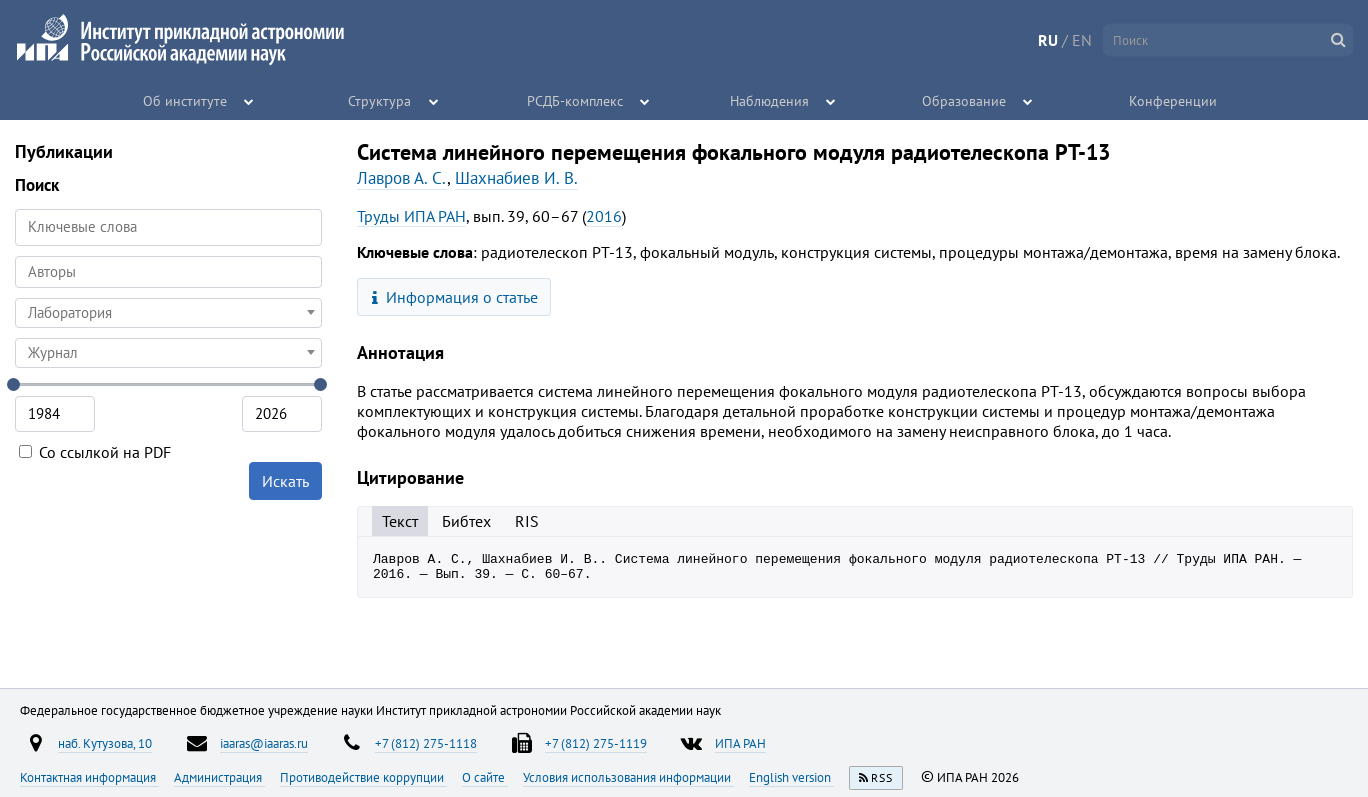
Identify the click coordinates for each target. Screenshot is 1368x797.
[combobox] (168, 272)
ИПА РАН (740, 743)
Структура (380, 100)
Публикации (64, 151)
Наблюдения (769, 100)
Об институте (186, 100)
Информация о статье (455, 297)
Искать (285, 481)
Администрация (219, 777)
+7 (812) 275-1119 (596, 743)
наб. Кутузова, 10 (105, 743)
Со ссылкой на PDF (95, 452)
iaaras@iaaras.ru (264, 743)
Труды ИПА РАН (411, 216)
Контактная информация (89, 777)
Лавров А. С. (402, 178)
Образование (965, 100)
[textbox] (168, 313)
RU (1048, 40)
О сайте (485, 777)
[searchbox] (168, 271)
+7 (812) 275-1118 (426, 743)
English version (791, 777)
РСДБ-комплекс (575, 100)
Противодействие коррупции (363, 777)
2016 (604, 216)
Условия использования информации (628, 777)
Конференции (1173, 100)
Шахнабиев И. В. (516, 178)
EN (1082, 40)
